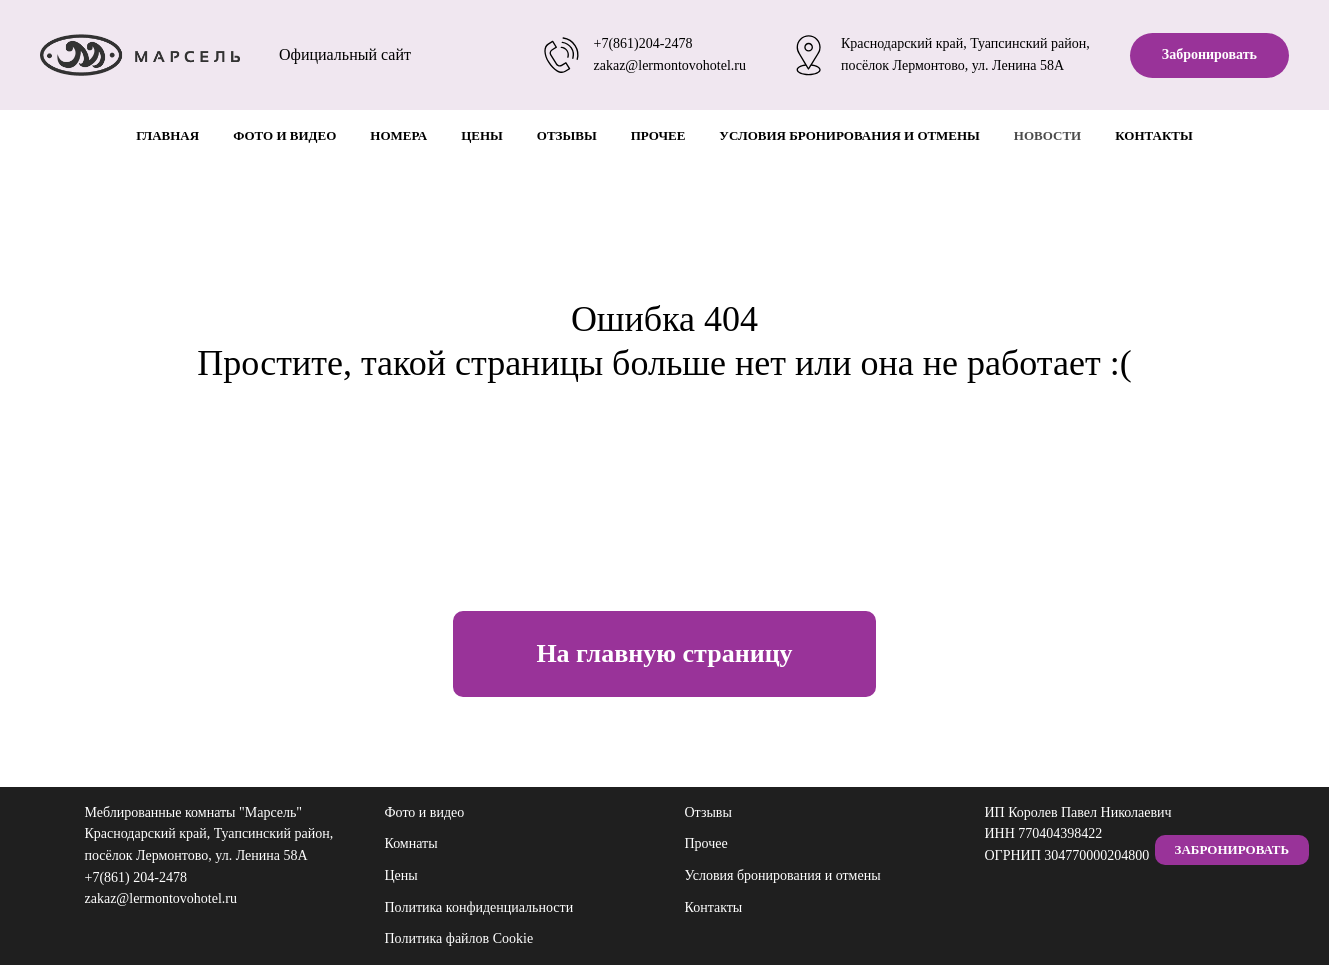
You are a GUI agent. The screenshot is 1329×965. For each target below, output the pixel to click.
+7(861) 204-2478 (136, 877)
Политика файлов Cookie (459, 938)
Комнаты (411, 843)
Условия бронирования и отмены (849, 135)
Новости (1047, 135)
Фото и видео (284, 135)
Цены (482, 135)
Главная (167, 135)
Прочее (658, 135)
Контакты (1154, 135)
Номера (398, 135)
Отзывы (567, 135)
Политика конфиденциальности (479, 907)
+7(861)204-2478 (643, 43)
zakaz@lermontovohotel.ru (670, 65)
